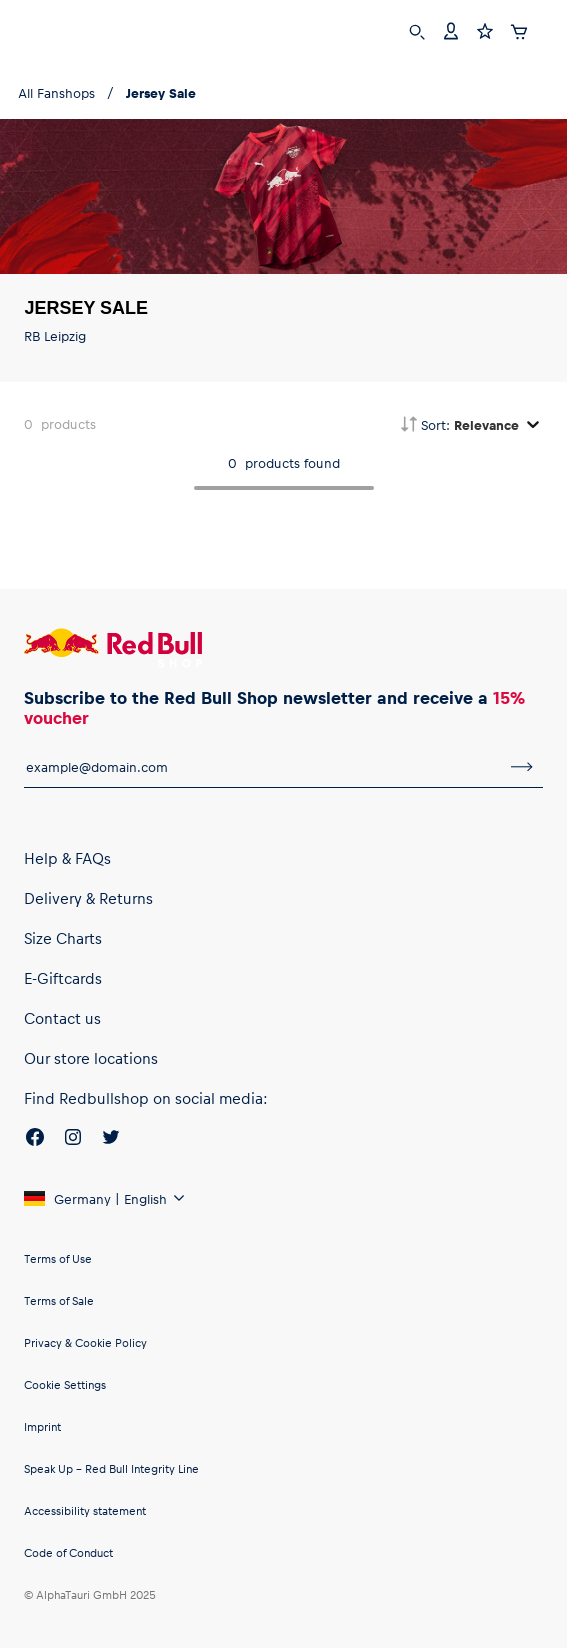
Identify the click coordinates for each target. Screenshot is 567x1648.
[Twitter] (111, 1140)
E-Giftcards (63, 978)
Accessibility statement (85, 1510)
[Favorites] (485, 29)
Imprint (42, 1426)
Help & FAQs (67, 858)
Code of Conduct (68, 1552)
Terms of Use (58, 1258)
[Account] (451, 29)
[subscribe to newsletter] (522, 767)
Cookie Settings (65, 1384)
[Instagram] (73, 1140)
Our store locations (91, 1058)
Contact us (62, 1018)
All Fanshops (56, 92)
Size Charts (63, 938)
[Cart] (519, 29)
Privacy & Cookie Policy (85, 1342)
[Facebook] (35, 1140)
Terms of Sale (59, 1300)
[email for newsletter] (262, 767)
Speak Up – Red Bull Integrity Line (111, 1468)
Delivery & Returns (88, 898)
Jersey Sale (161, 92)
